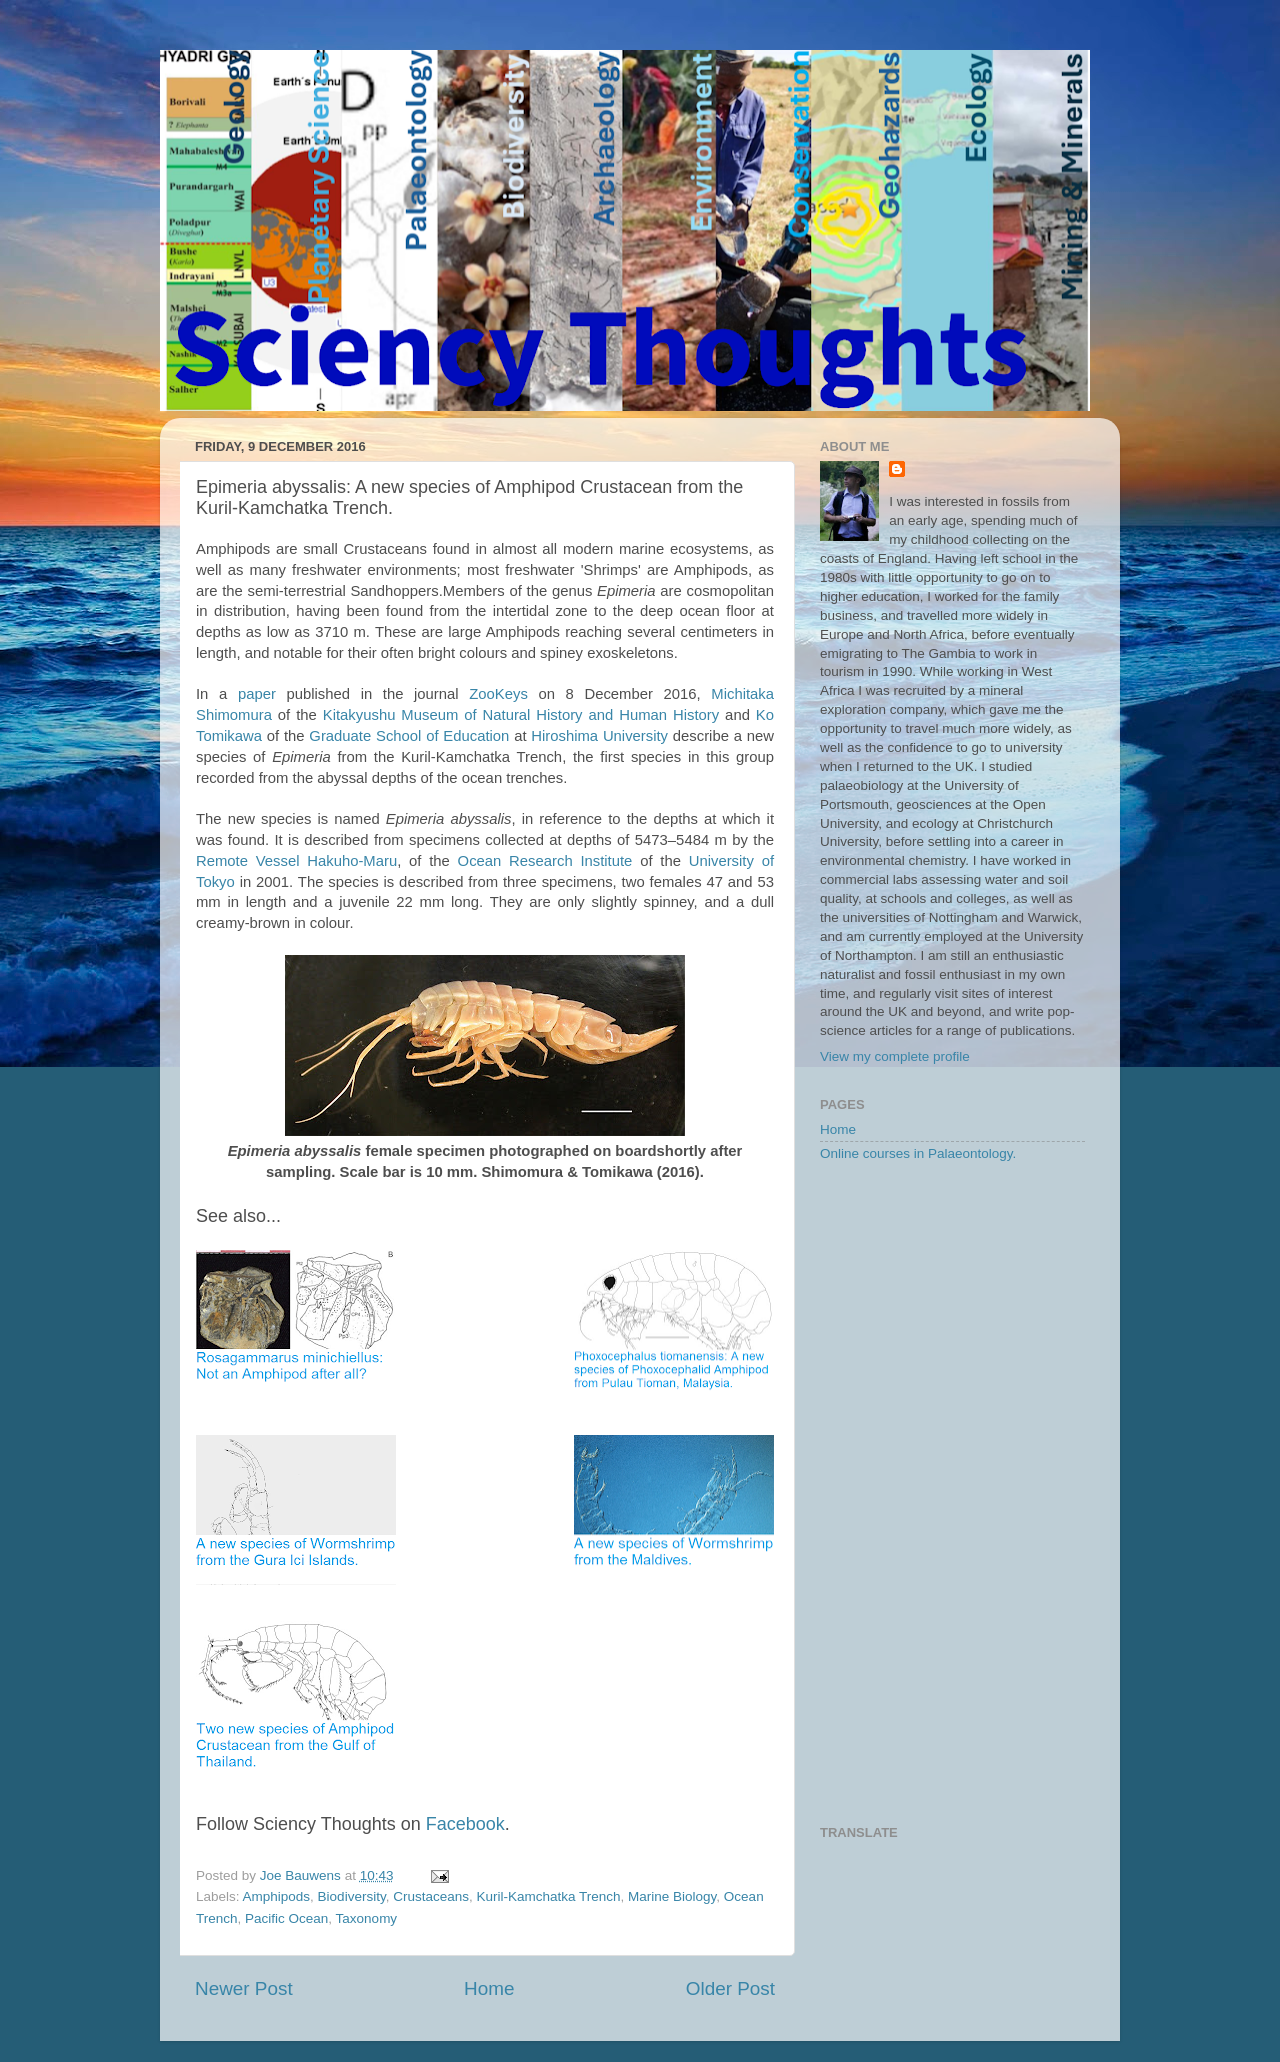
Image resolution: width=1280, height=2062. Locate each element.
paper (257, 694)
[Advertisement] (952, 1495)
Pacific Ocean (286, 1918)
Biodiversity (352, 1896)
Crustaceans (431, 1896)
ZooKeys (498, 694)
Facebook (465, 1824)
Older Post (730, 1988)
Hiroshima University (599, 736)
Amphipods (277, 1896)
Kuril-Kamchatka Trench (548, 1896)
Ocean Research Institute (545, 861)
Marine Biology (672, 1896)
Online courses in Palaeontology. (918, 1153)
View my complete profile (895, 1056)
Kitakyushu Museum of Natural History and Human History (521, 715)
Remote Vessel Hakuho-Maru (296, 861)
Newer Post (244, 1988)
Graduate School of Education (409, 736)
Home (489, 1988)
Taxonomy (367, 1918)
